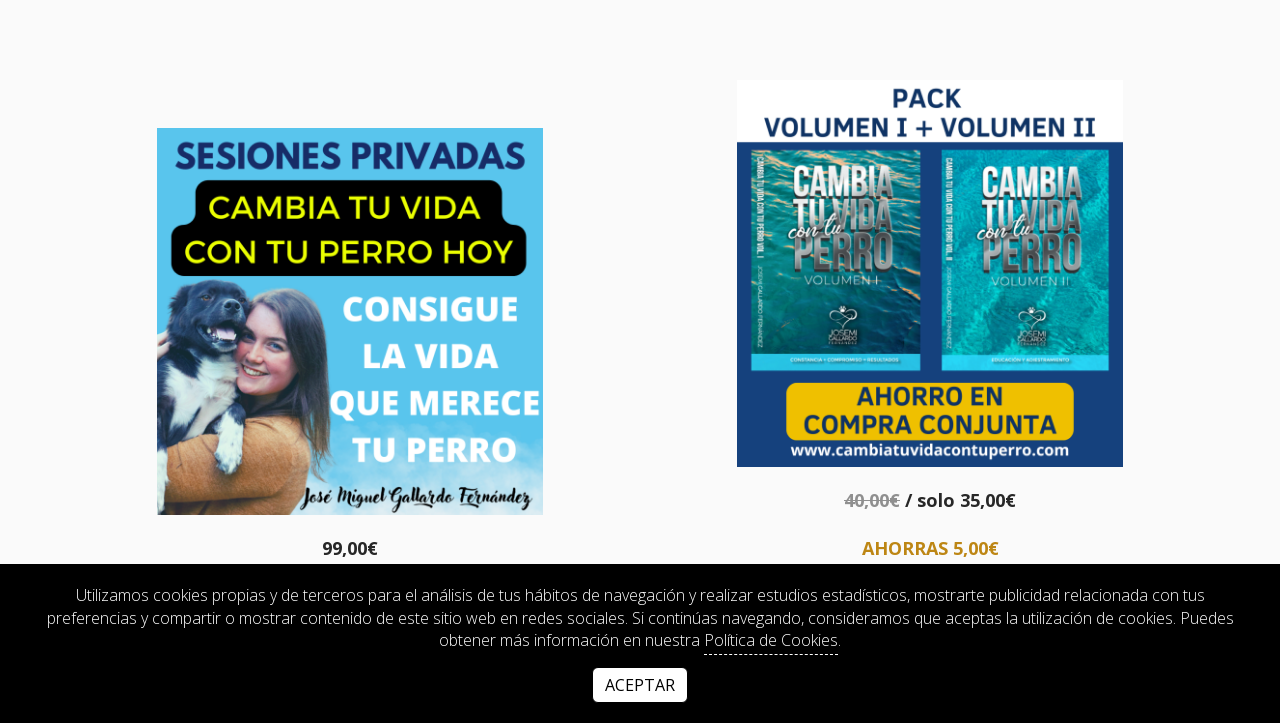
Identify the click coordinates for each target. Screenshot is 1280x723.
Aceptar (640, 685)
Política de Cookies (771, 640)
